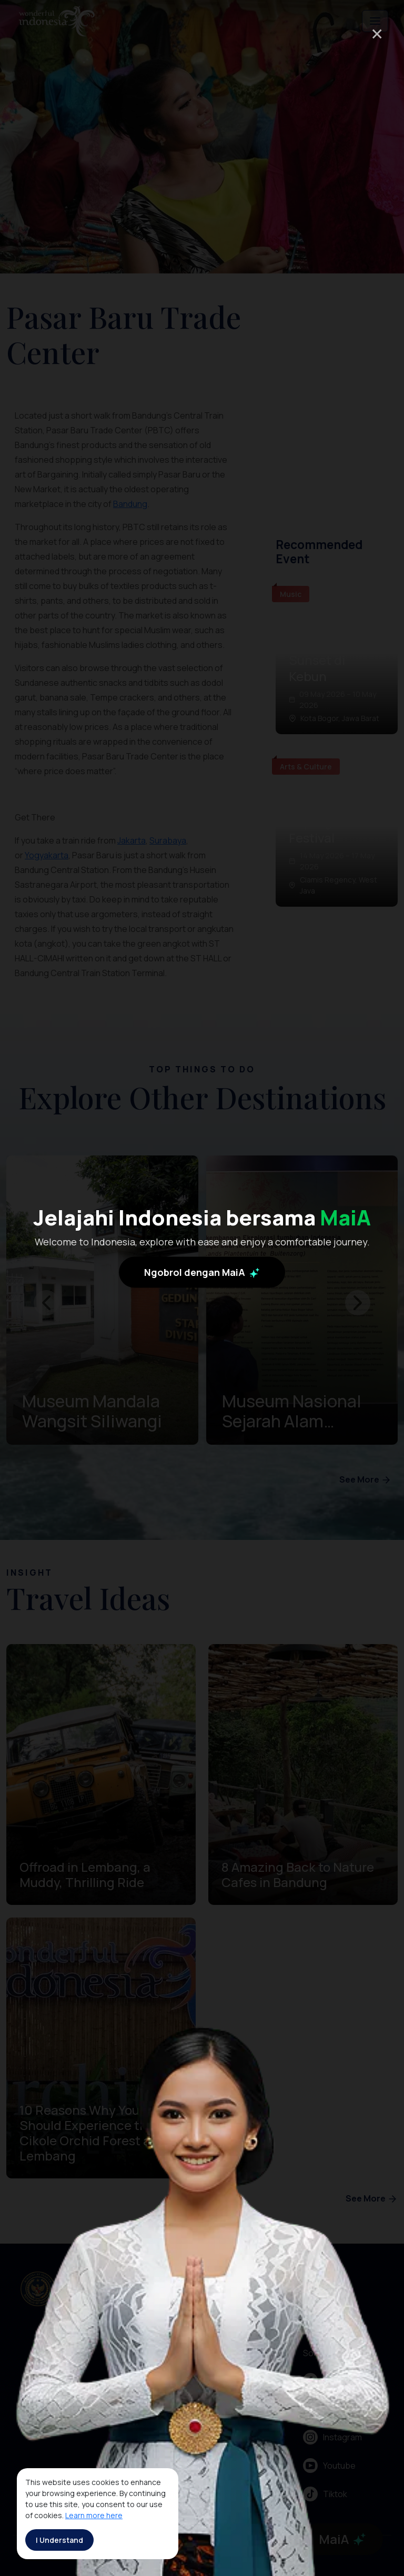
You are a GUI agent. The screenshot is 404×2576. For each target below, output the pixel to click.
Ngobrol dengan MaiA (202, 1272)
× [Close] (377, 33)
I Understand (59, 2540)
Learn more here (94, 2515)
